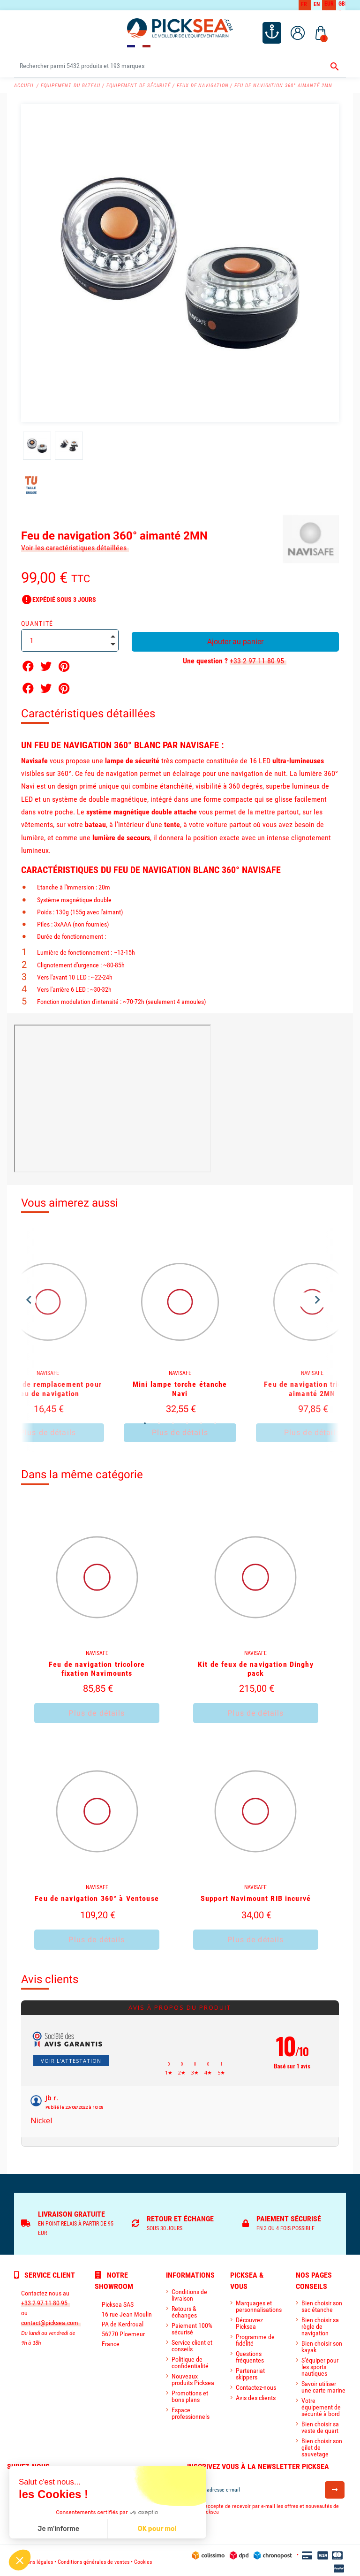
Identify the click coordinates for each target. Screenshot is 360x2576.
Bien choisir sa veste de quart (320, 2424)
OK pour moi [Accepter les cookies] (157, 2529)
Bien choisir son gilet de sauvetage (321, 2444)
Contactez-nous (256, 2384)
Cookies (143, 2559)
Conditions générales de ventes (93, 2559)
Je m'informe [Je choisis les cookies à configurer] (58, 2529)
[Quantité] (70, 639)
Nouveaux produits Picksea (193, 2376)
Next (318, 1298)
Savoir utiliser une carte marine (323, 2384)
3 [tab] (173, 1420)
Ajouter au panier (235, 640)
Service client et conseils (192, 2342)
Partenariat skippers (250, 2371)
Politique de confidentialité (190, 2359)
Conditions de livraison (189, 2292)
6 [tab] (215, 1420)
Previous (28, 1298)
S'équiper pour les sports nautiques (319, 2364)
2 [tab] (159, 1420)
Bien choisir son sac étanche (321, 2303)
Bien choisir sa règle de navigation (320, 2323)
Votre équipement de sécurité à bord (321, 2404)
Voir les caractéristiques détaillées (74, 546)
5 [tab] (201, 1420)
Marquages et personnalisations (259, 2303)
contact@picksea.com (49, 2320)
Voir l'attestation (71, 2057)
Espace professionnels (191, 2410)
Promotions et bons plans (190, 2393)
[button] (19, 2560)
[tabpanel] (180, 1338)
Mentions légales (33, 2559)
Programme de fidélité (255, 2337)
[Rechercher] (179, 65)
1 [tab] (145, 1420)
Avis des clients (256, 2395)
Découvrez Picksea (249, 2320)
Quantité (37, 622)
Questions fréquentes (250, 2354)
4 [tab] (187, 1420)
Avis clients (49, 1976)
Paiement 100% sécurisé (192, 2326)
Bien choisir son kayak (321, 2343)
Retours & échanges (184, 2309)
